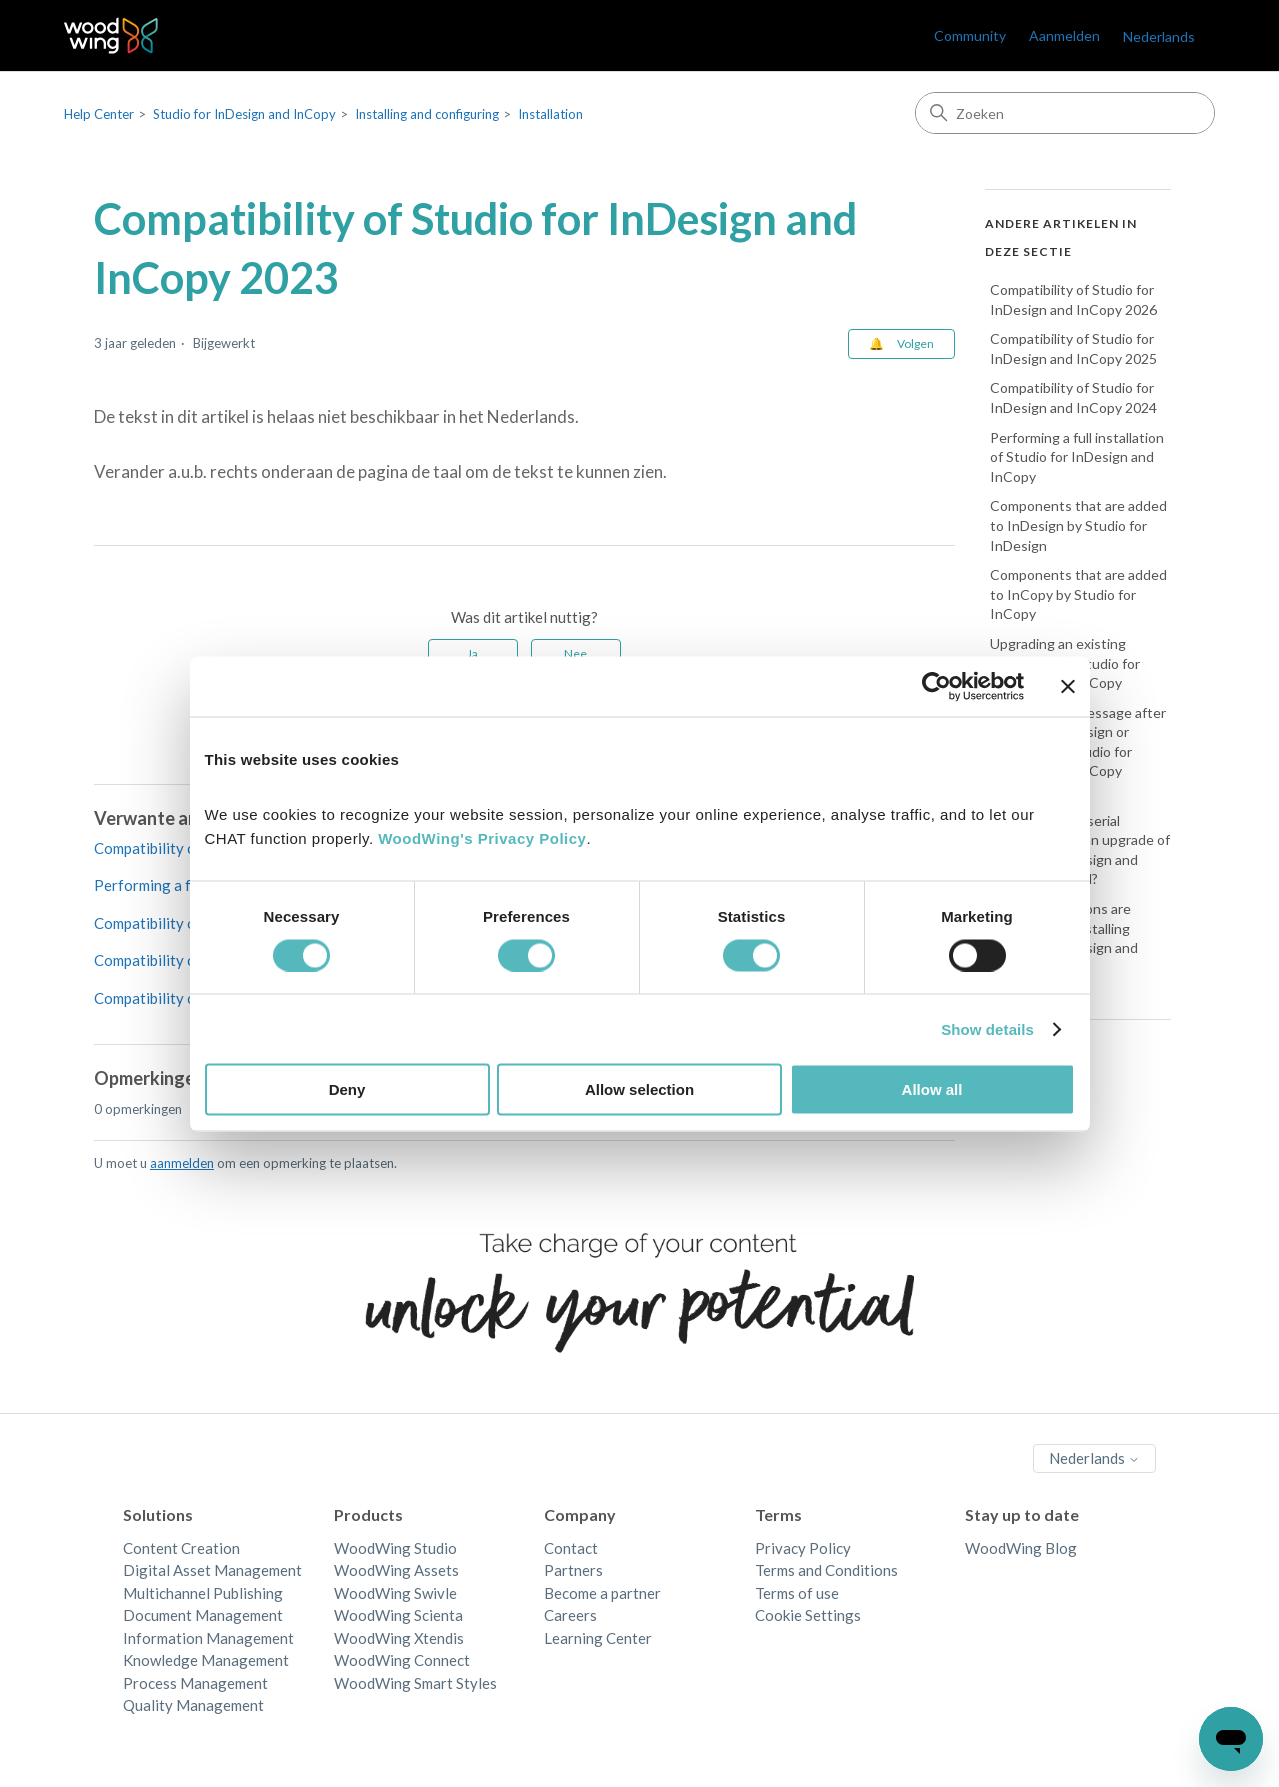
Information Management (208, 1638)
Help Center (99, 114)
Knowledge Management (206, 1660)
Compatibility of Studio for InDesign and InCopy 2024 (1073, 397)
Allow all (932, 1089)
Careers (570, 1615)
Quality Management (193, 1705)
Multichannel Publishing (203, 1593)
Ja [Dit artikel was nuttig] (472, 653)
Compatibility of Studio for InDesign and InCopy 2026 (1073, 299)
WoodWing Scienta (398, 1615)
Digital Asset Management (212, 1570)
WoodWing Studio (395, 1548)
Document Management (203, 1615)
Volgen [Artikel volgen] (915, 343)
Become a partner (602, 1593)
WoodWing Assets (396, 1570)
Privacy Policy (803, 1548)
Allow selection (639, 1089)
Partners (573, 1570)
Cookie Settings (808, 1615)
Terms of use (797, 1593)
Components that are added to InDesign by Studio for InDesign (1078, 525)
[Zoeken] (1065, 113)
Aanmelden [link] (1064, 35)
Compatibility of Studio (171, 960)
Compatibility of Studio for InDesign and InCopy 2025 (1073, 348)
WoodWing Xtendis (399, 1638)
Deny (347, 1089)
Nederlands (1159, 36)
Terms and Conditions (826, 1570)
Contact (571, 1548)
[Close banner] (1068, 686)
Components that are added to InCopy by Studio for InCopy (1078, 594)
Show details (987, 1028)
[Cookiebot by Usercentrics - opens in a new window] (936, 686)
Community (970, 35)
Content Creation (181, 1548)
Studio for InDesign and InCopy (244, 114)
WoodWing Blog (1021, 1548)
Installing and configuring (427, 114)
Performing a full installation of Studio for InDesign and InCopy (1077, 457)
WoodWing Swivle (395, 1593)
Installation (550, 114)
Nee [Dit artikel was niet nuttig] (575, 653)
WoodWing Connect (402, 1660)
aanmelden (182, 1163)
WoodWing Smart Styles (415, 1683)
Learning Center (598, 1638)
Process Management (195, 1683)
